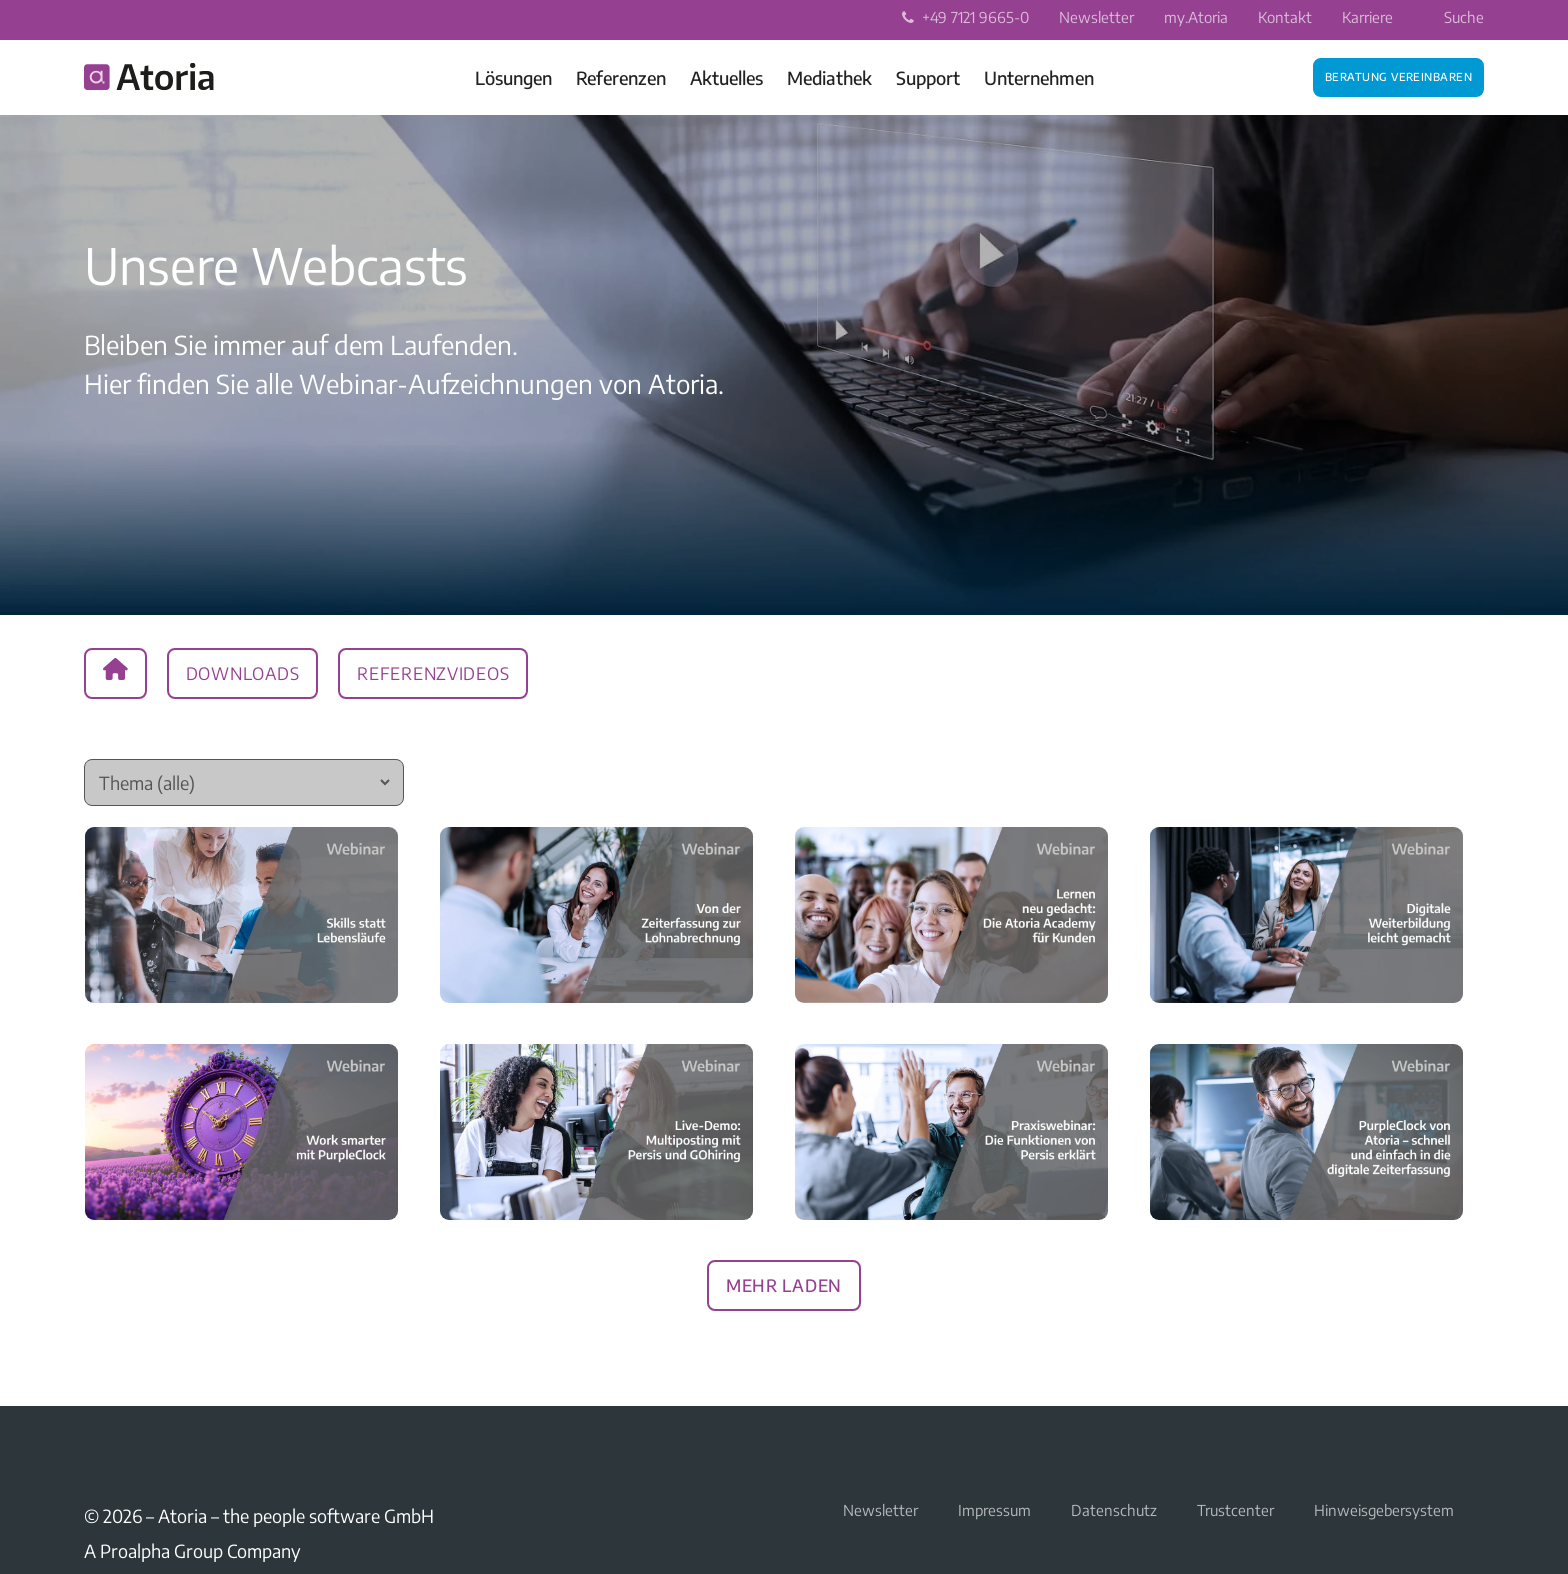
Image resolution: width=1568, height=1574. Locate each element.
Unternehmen (1039, 77)
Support (928, 77)
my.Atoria (1196, 17)
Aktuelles (726, 77)
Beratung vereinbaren (1398, 75)
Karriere (1367, 17)
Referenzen (621, 77)
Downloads (242, 670)
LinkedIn (96, 1452)
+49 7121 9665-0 (965, 17)
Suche (1451, 17)
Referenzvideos (433, 670)
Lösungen (513, 77)
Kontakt (1285, 17)
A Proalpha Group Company (192, 1550)
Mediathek (829, 77)
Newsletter (1096, 17)
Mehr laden (784, 1282)
